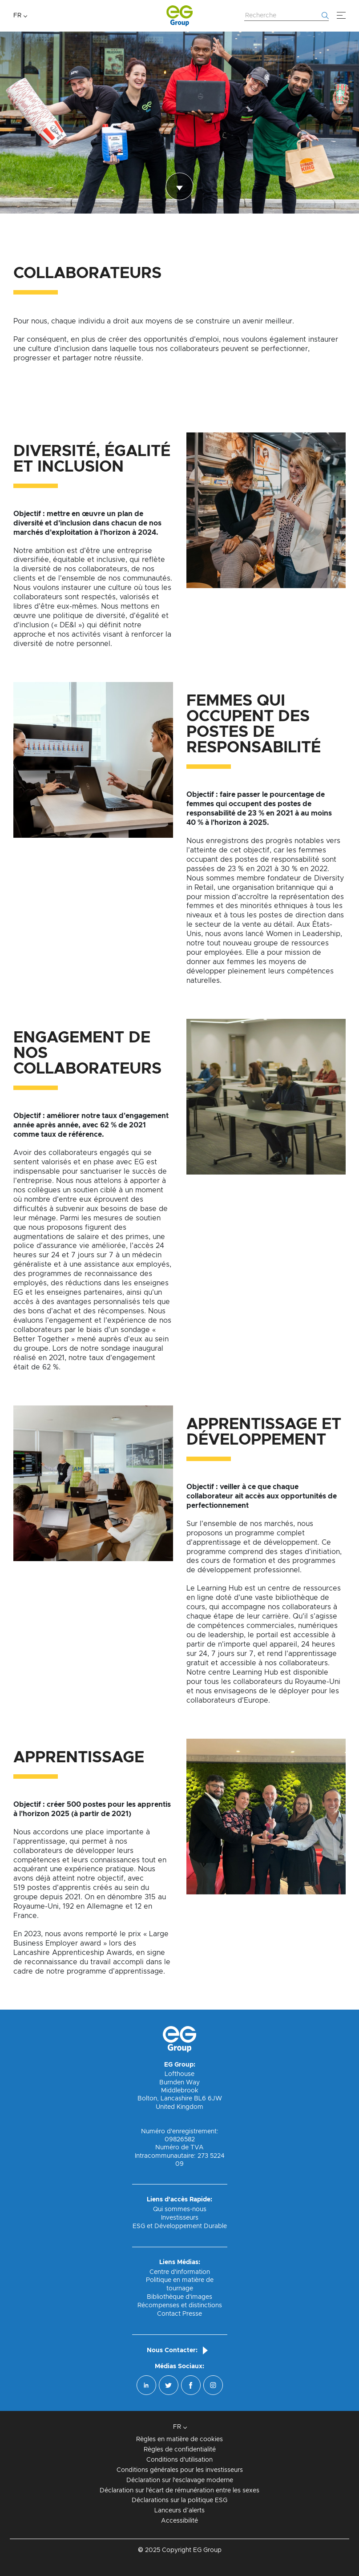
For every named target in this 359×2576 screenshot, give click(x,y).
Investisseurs (179, 2218)
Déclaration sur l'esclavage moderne (179, 2480)
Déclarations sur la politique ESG (179, 2500)
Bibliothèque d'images (179, 2297)
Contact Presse (179, 2314)
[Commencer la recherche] (325, 15)
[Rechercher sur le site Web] (286, 16)
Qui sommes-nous (179, 2209)
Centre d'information (179, 2272)
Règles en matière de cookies (179, 2439)
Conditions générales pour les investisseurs (180, 2470)
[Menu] (341, 15)
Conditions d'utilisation (179, 2460)
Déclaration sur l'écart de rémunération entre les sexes (179, 2490)
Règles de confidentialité (180, 2450)
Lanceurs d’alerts (179, 2510)
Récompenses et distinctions (179, 2305)
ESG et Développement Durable (180, 2226)
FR (17, 15)
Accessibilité (179, 2521)
